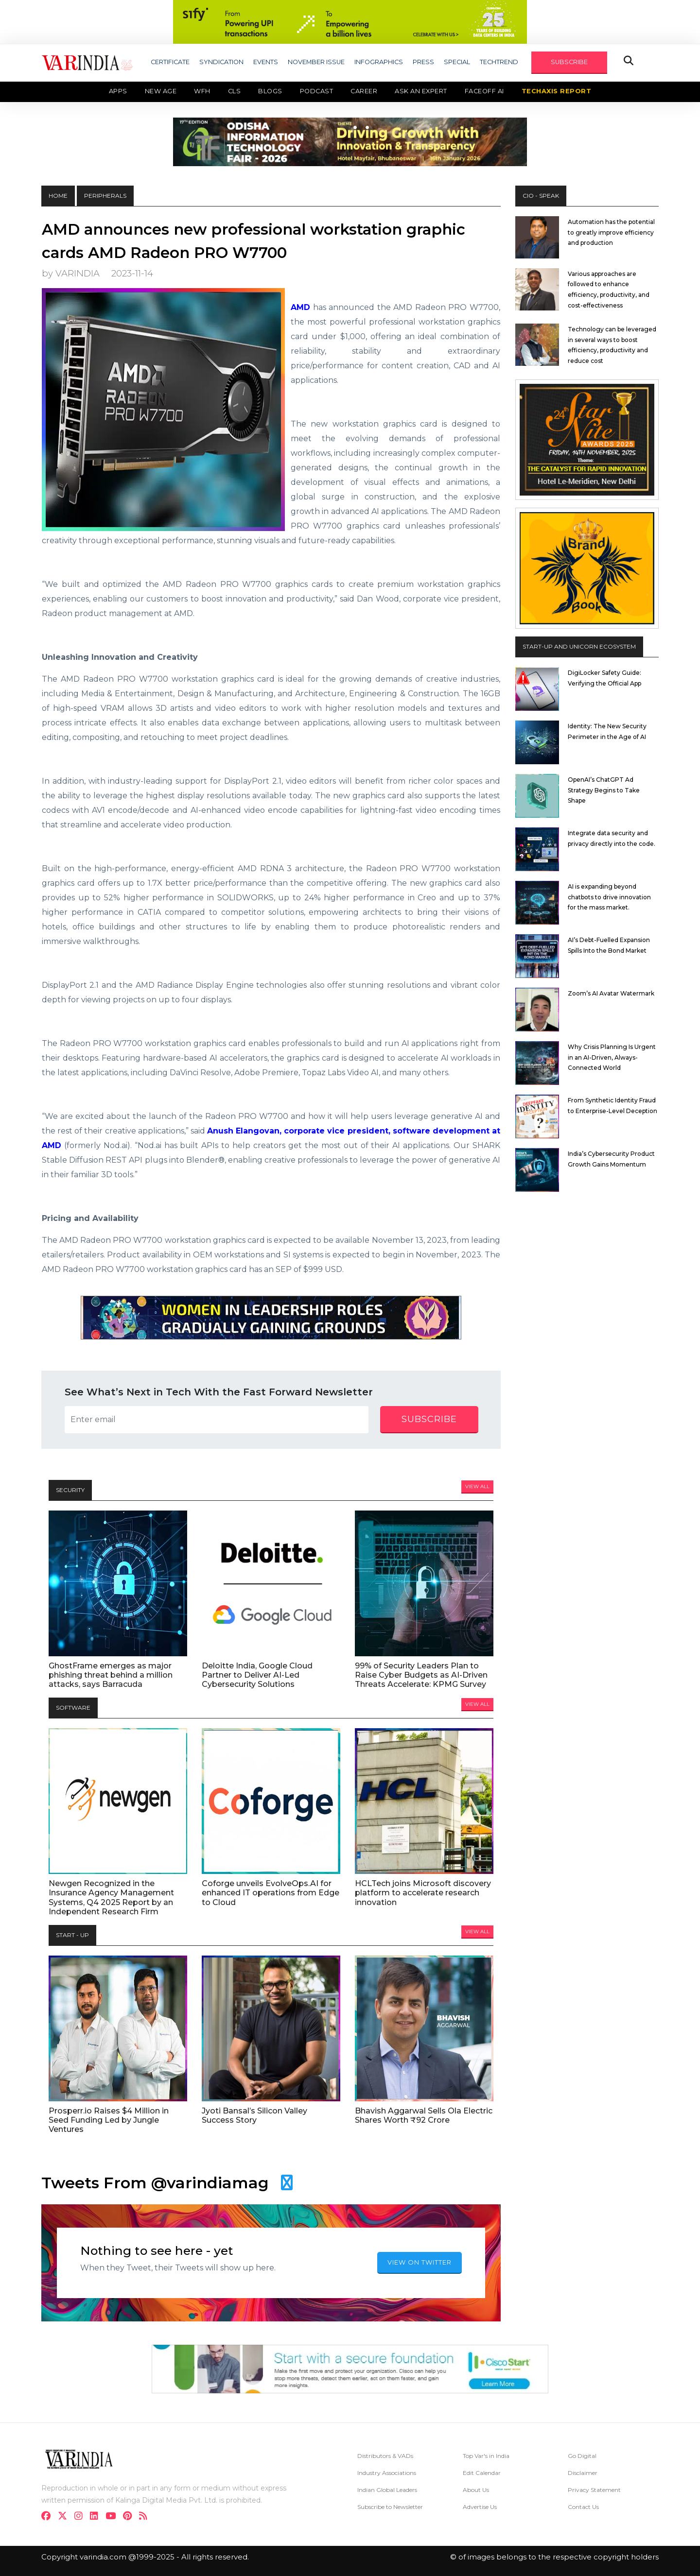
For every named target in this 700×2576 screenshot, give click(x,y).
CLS (234, 91)
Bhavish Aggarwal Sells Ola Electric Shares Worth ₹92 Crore (423, 2115)
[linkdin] (97, 2517)
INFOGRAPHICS (378, 62)
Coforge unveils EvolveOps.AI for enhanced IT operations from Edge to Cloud (270, 1892)
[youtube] (113, 2517)
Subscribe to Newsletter (390, 2506)
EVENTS (265, 62)
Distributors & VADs (385, 2455)
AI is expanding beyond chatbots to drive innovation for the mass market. (609, 897)
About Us (476, 2489)
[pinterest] (130, 2517)
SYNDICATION (221, 62)
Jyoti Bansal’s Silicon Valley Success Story (254, 2115)
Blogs (270, 91)
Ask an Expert (421, 91)
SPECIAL (457, 62)
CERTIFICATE (170, 62)
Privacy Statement (594, 2489)
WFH (202, 91)
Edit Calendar (482, 2472)
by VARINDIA (71, 273)
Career (363, 91)
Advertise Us (480, 2506)
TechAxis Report (557, 91)
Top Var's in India (486, 2455)
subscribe (429, 1419)
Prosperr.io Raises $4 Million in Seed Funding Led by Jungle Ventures (109, 2120)
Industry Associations (386, 2472)
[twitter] (65, 2517)
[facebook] (48, 2517)
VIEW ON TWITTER (419, 2262)
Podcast (316, 91)
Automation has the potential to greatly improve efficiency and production (611, 232)
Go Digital (582, 2455)
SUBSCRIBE (569, 62)
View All (477, 1486)
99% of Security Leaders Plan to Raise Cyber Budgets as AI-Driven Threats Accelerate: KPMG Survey (421, 1675)
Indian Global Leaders (387, 2489)
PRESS (423, 62)
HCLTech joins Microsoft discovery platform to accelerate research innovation (423, 1892)
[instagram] (81, 2517)
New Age (161, 91)
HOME (58, 195)
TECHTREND (499, 62)
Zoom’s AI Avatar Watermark (611, 993)
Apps (118, 91)
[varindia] (146, 2517)
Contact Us (583, 2506)
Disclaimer (582, 2472)
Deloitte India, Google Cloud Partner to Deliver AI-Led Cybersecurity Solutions (257, 1675)
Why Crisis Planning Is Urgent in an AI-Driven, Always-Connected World (612, 1057)
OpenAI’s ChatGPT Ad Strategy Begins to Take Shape (604, 790)
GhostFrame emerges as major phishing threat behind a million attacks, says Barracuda (111, 1675)
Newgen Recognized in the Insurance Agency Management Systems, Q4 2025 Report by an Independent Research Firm (111, 1897)
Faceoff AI (484, 91)
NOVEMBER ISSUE (316, 62)
